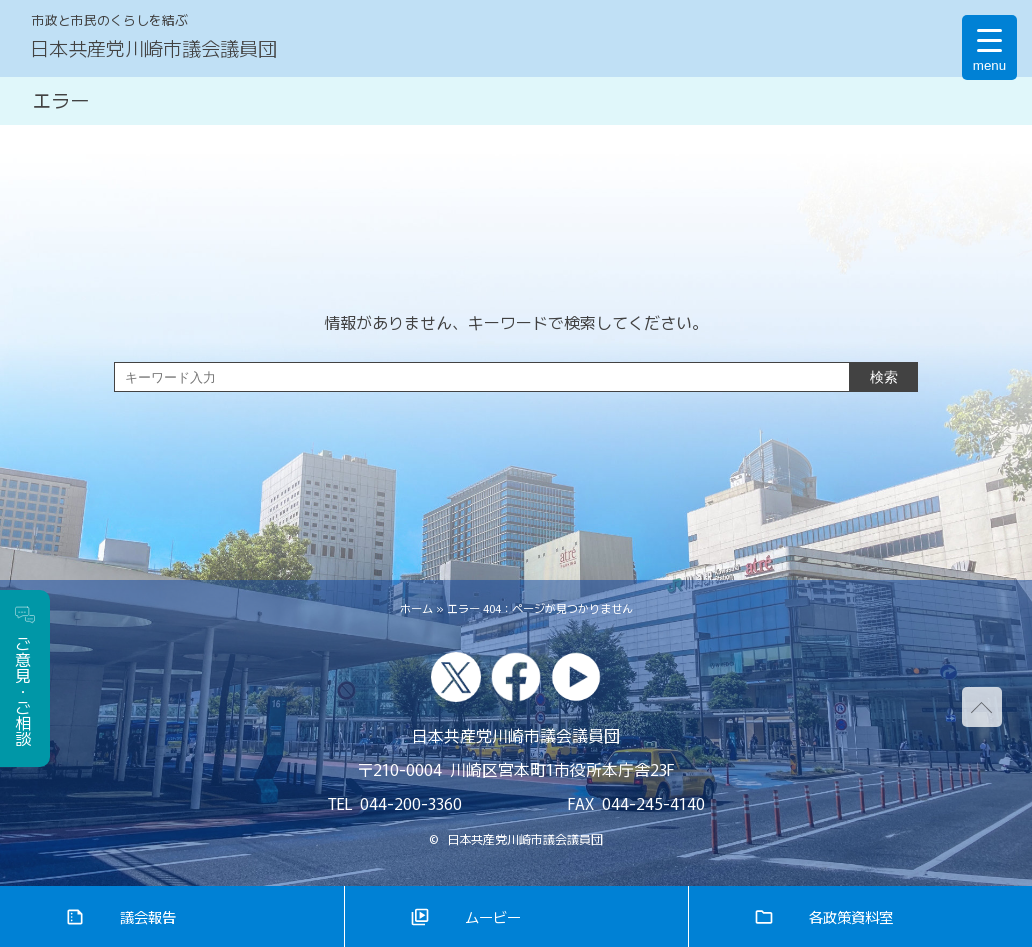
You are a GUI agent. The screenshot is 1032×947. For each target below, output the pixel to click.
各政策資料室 (851, 916)
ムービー (493, 916)
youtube (576, 677)
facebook (516, 677)
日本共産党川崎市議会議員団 (153, 48)
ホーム (416, 608)
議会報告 (148, 916)
